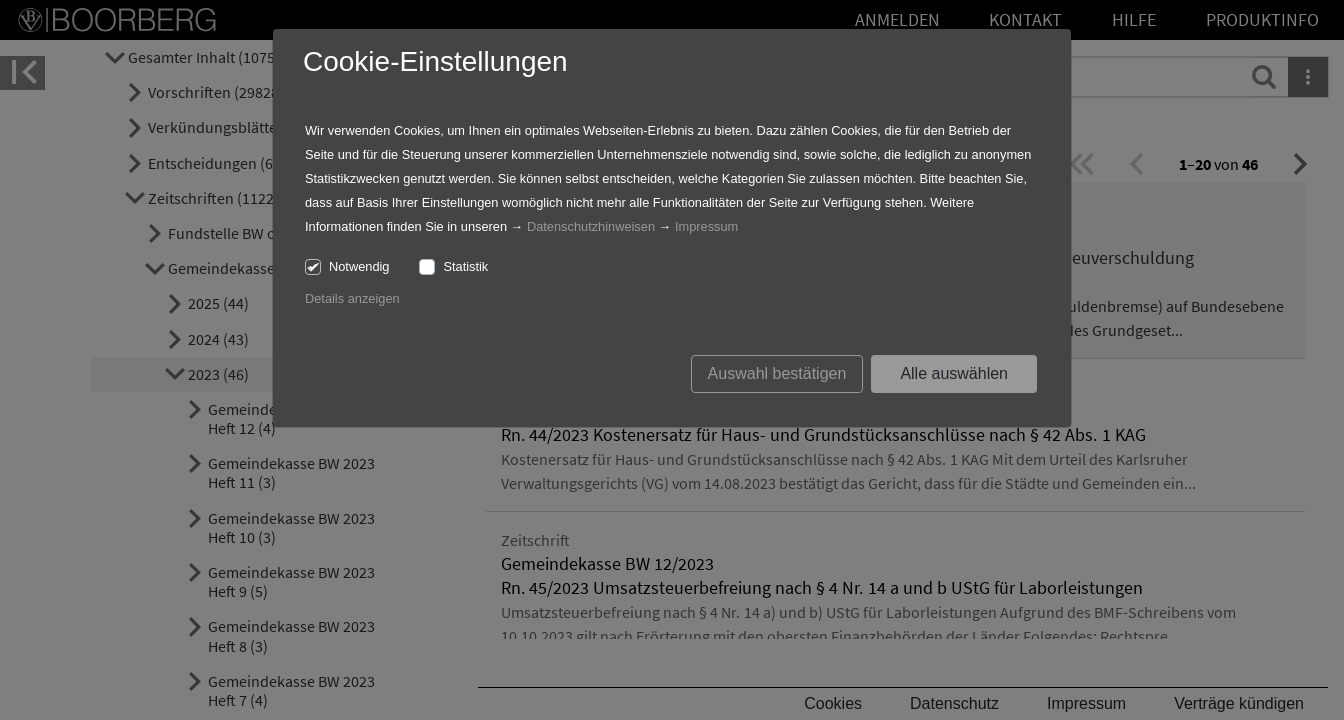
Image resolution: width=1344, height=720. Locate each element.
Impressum (706, 226)
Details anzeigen (352, 298)
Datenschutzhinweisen (591, 226)
